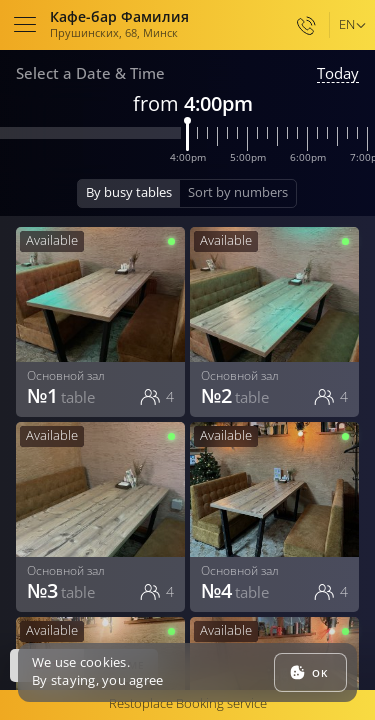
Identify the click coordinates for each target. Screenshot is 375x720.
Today (338, 73)
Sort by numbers (238, 192)
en (347, 24)
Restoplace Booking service (188, 703)
